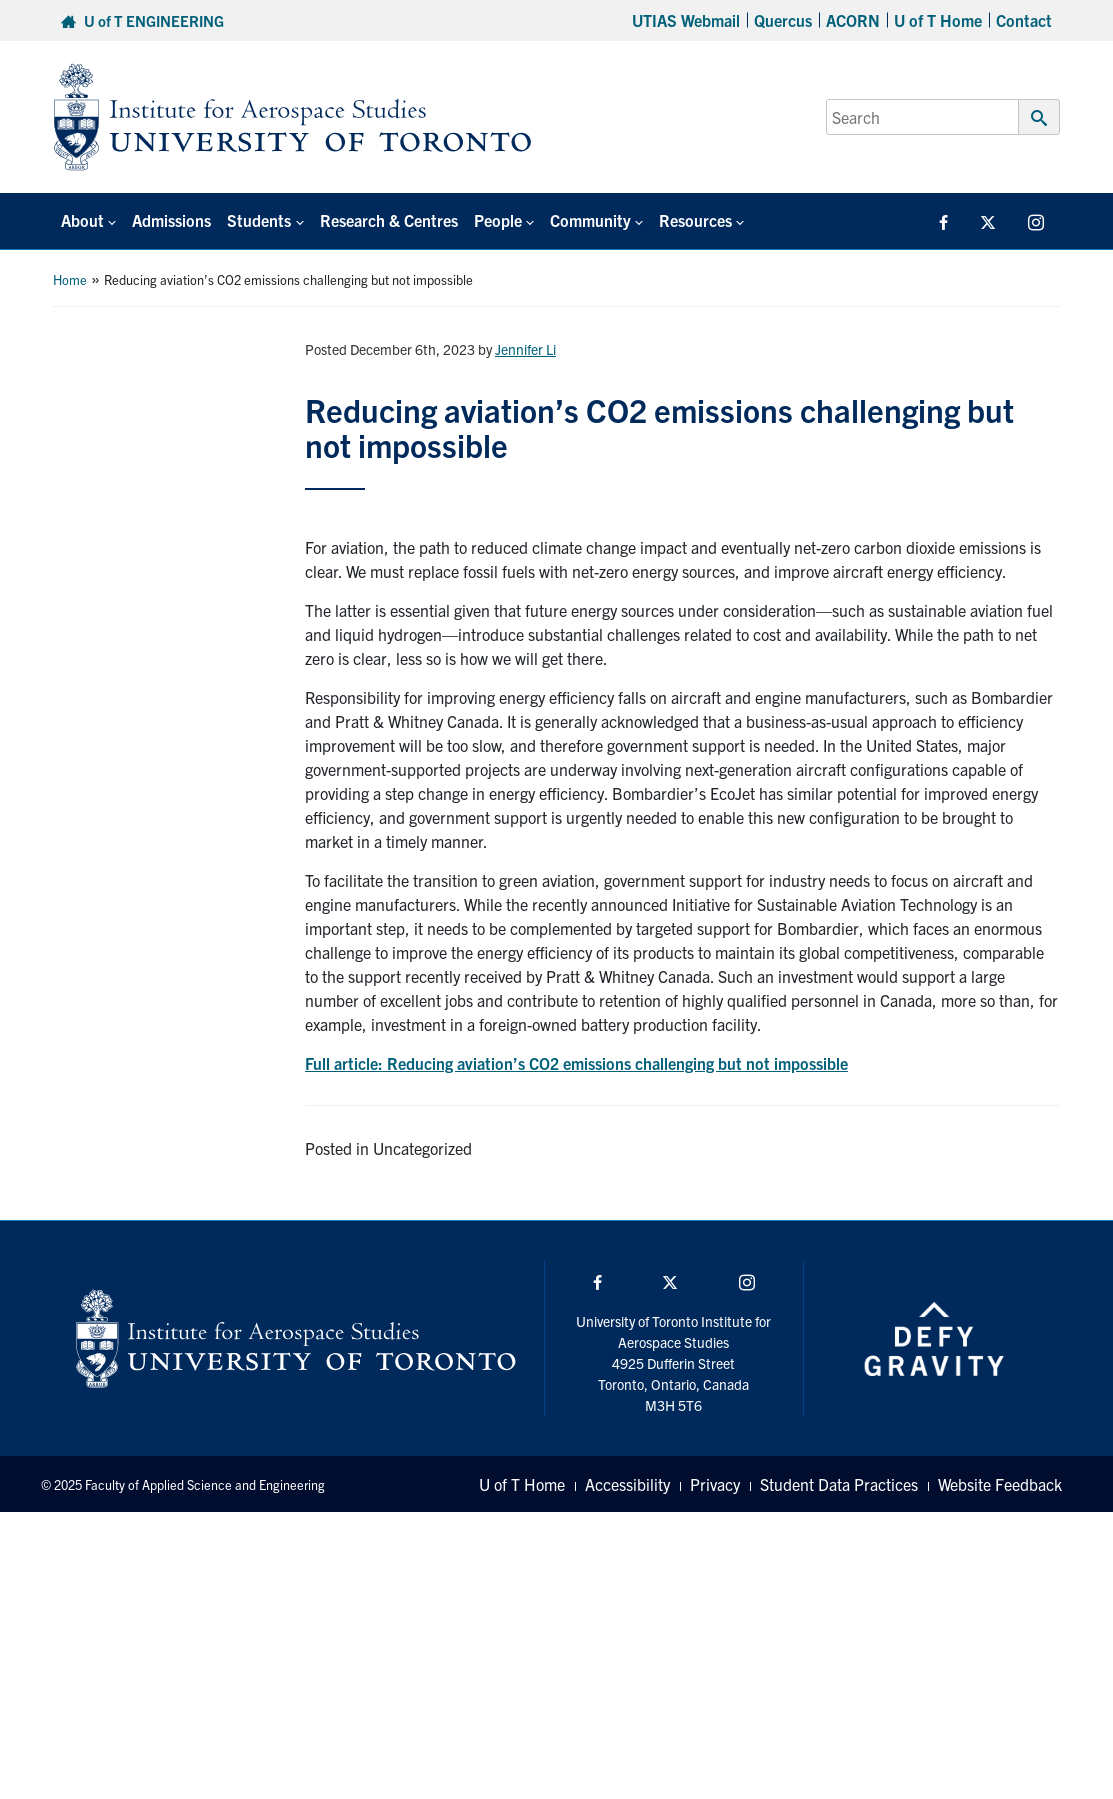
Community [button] (590, 220)
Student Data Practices (839, 1484)
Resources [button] (695, 220)
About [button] (82, 220)
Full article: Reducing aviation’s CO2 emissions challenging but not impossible (576, 1063)
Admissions (171, 220)
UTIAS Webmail (686, 20)
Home (70, 279)
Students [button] (259, 220)
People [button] (498, 220)
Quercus (783, 20)
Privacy (715, 1484)
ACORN (853, 20)
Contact (1024, 20)
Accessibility (627, 1484)
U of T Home (938, 20)
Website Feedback (1000, 1484)
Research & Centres (389, 220)
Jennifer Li (525, 349)
